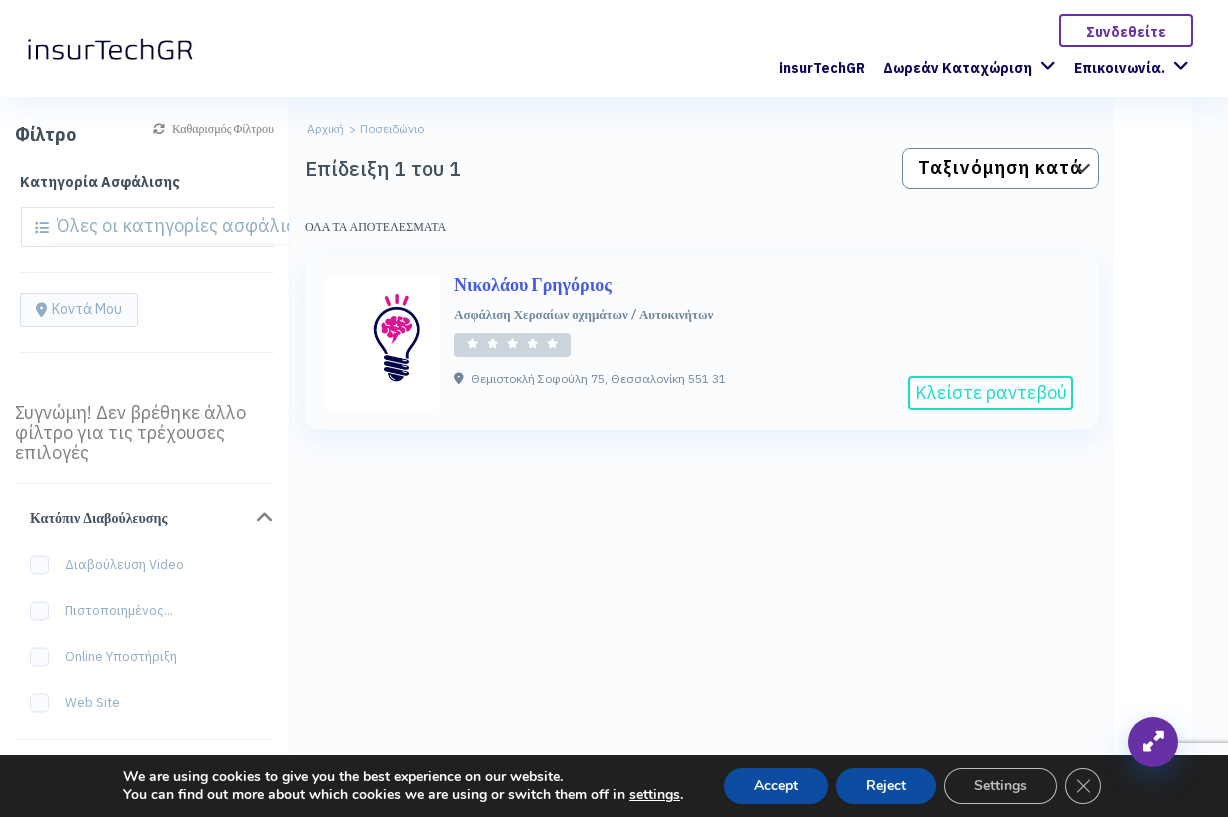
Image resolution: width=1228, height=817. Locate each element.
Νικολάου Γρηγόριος (533, 284)
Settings (1000, 785)
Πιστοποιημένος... (108, 611)
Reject (886, 785)
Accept (776, 785)
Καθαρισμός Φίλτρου (213, 128)
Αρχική (325, 128)
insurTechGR (822, 68)
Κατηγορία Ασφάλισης (100, 182)
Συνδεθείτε (1126, 32)
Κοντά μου (79, 309)
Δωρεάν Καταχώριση (957, 68)
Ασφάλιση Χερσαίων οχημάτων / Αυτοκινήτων (583, 314)
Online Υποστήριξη (110, 657)
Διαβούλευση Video (113, 565)
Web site (81, 703)
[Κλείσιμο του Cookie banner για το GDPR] (1083, 786)
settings (654, 795)
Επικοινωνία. (1119, 68)
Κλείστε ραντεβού (991, 392)
